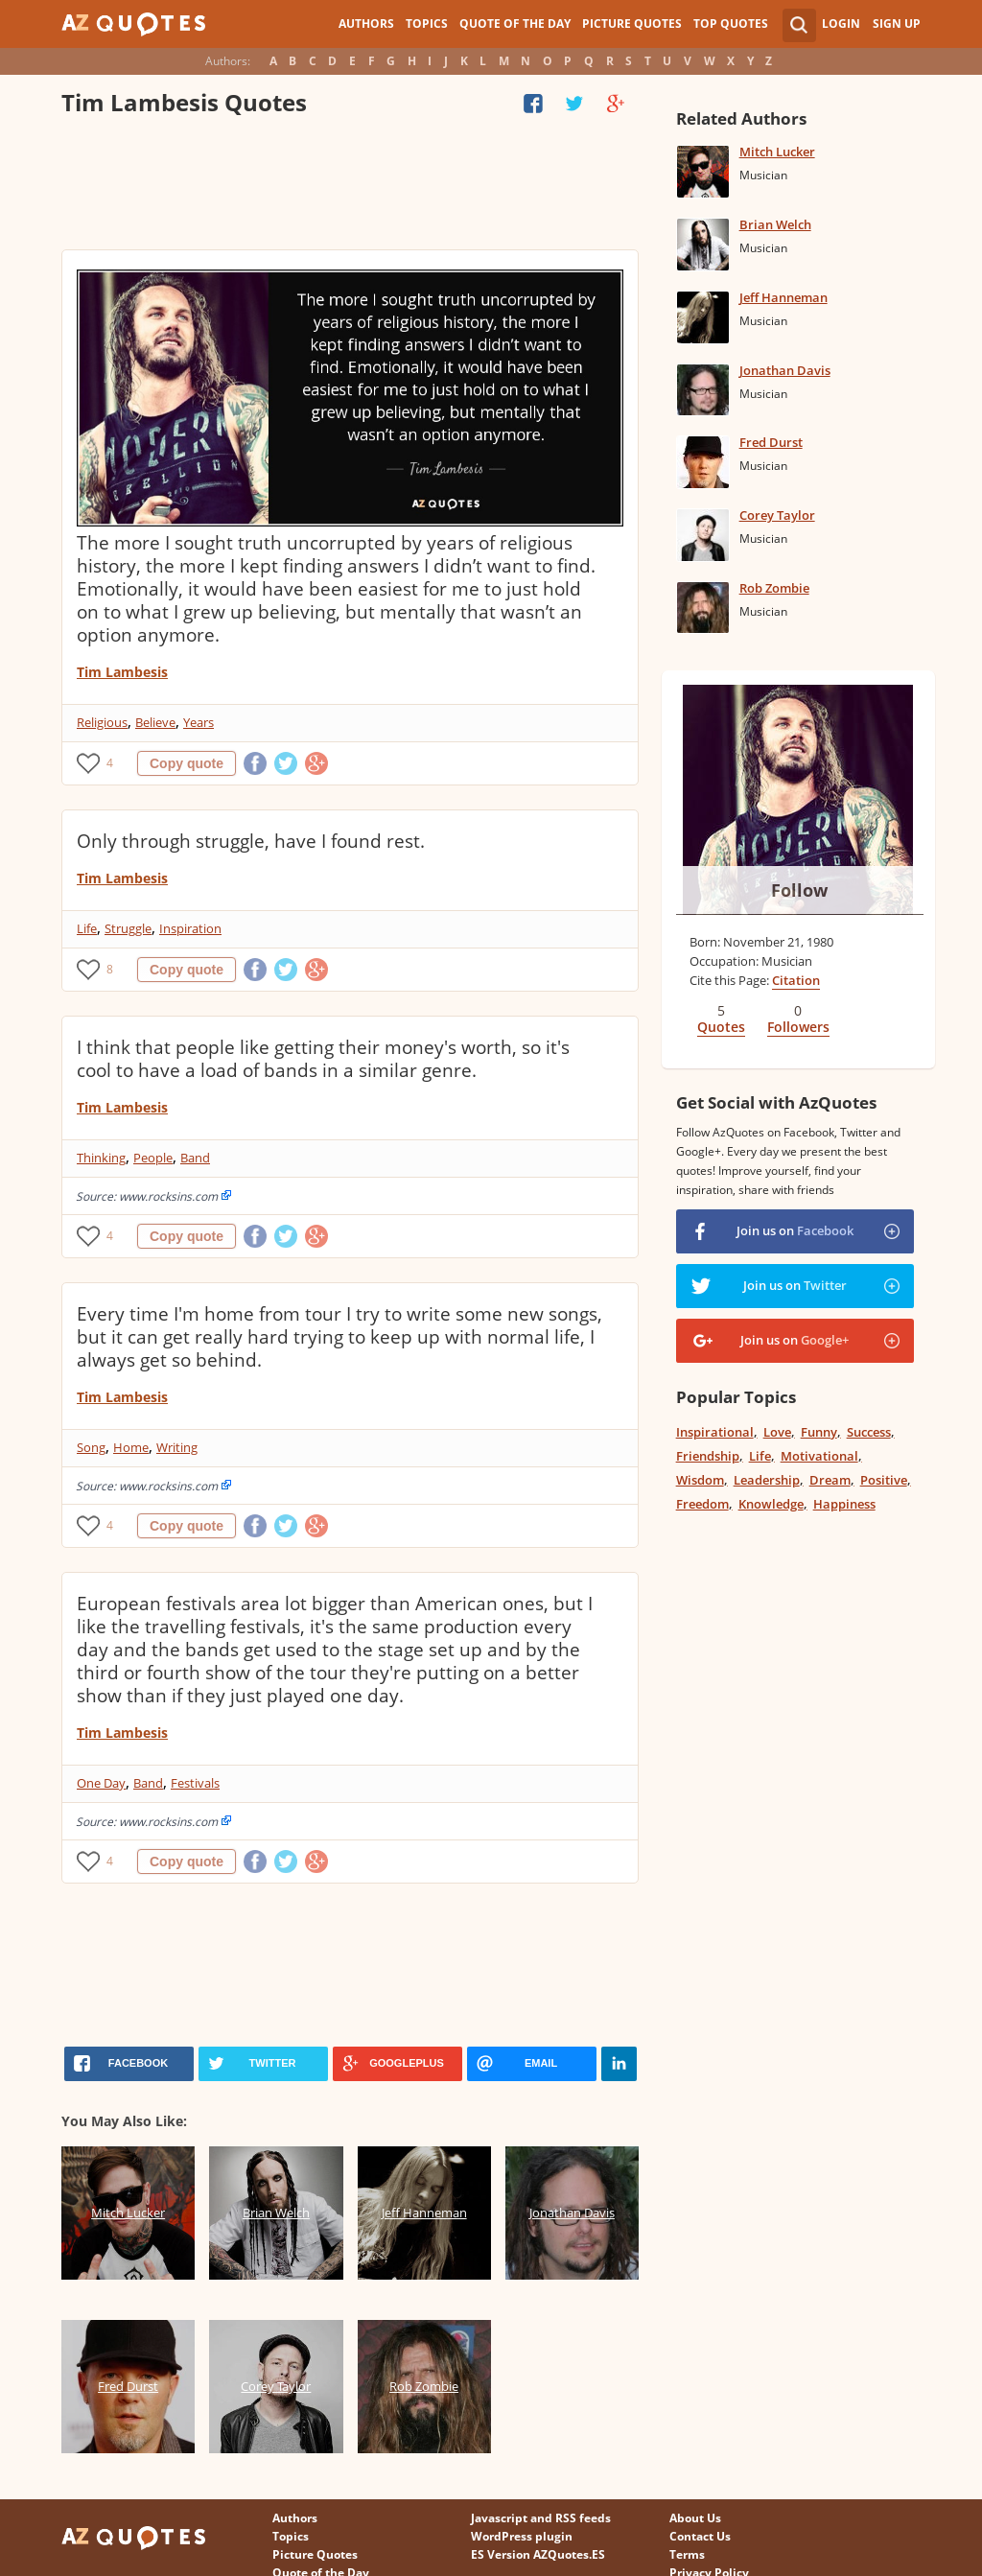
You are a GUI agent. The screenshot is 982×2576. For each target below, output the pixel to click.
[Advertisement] (350, 187)
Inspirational (715, 1431)
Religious (102, 722)
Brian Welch (775, 224)
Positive (883, 1479)
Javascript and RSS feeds (541, 2518)
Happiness (844, 1503)
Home (131, 1447)
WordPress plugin (522, 2536)
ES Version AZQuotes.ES (538, 2554)
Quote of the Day (515, 23)
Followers (798, 1027)
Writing (177, 1447)
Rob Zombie (774, 588)
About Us (695, 2518)
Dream (830, 1479)
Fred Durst (771, 442)
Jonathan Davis (784, 370)
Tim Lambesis (122, 672)
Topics (427, 23)
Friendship (707, 1455)
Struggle (128, 928)
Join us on (794, 1230)
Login (841, 23)
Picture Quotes (632, 23)
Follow (799, 890)
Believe (155, 722)
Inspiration (190, 928)
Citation (796, 980)
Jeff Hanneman (783, 297)
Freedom (702, 1503)
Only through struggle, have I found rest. (251, 841)
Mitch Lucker (777, 151)
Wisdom (700, 1479)
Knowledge (771, 1503)
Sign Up (897, 23)
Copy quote (186, 763)
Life (87, 928)
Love (777, 1431)
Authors (366, 23)
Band (195, 1157)
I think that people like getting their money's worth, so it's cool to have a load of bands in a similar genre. (323, 1059)
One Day (101, 1782)
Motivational (819, 1455)
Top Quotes (730, 23)
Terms (687, 2554)
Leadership (767, 1479)
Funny (819, 1431)
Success (869, 1431)
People (153, 1157)
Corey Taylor (777, 515)
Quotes (721, 1027)
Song (91, 1447)
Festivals (195, 1782)
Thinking (101, 1157)
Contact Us (700, 2536)
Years (198, 722)
